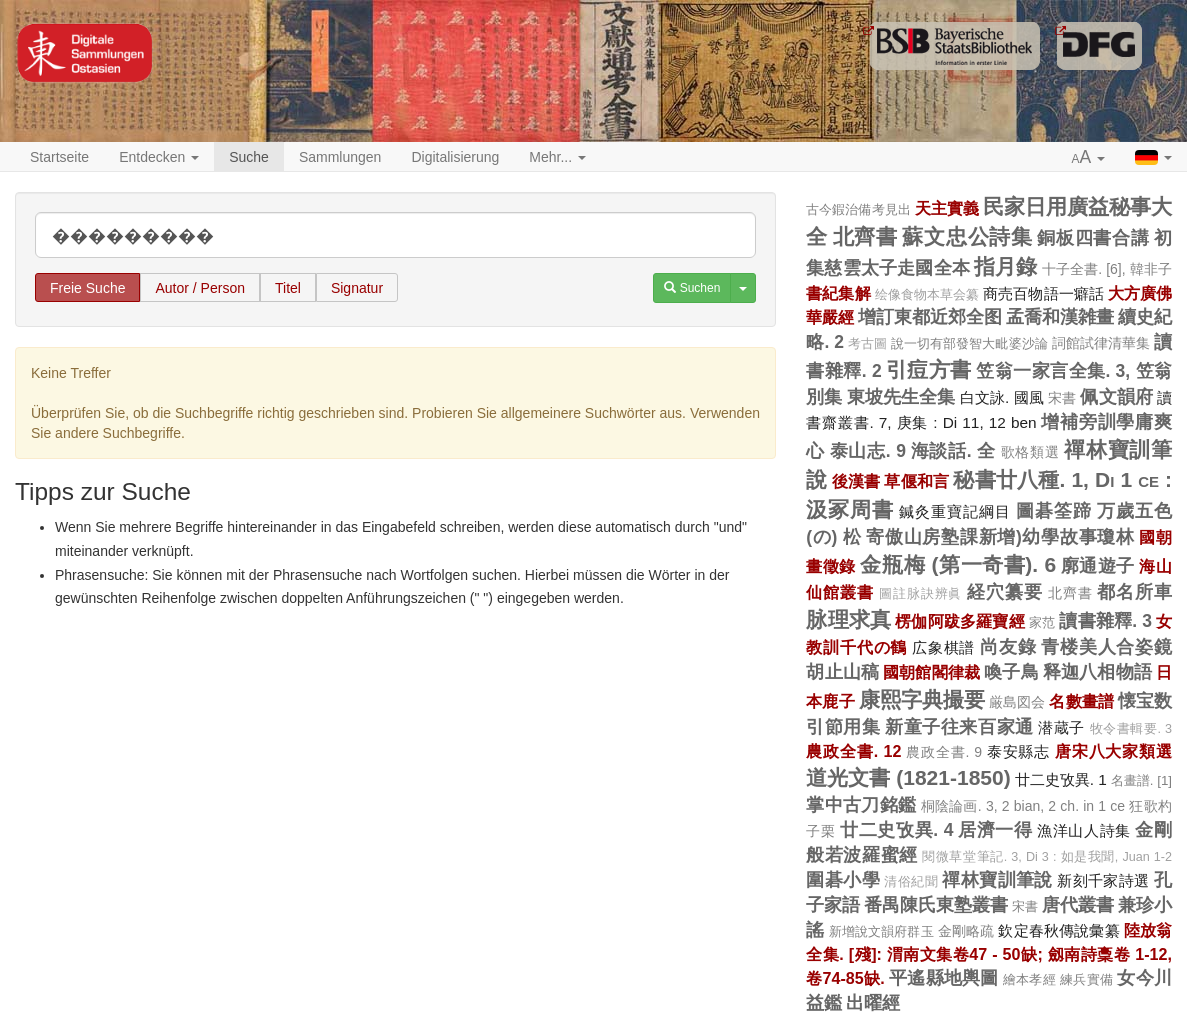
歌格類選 (1030, 452)
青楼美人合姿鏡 (1106, 647)
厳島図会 (1017, 702)
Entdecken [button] (159, 157)
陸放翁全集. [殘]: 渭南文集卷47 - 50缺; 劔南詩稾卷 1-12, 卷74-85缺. (989, 954)
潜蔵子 (1061, 727)
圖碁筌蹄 (1054, 511)
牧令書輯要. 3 (1131, 729)
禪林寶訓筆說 (997, 880)
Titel (288, 288)
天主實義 (947, 208)
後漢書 (856, 481)
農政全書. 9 (944, 752)
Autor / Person (200, 288)
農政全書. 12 (853, 751)
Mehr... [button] (557, 157)
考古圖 (867, 344)
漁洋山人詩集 (1084, 830)
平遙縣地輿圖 (944, 978)
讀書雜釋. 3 (1105, 621)
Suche (249, 157)
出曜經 (873, 1003)
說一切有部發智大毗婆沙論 (969, 343)
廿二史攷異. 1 (1061, 779)
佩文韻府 (1116, 397)
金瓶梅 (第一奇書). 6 (958, 564)
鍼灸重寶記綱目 (955, 511)
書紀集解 (838, 293)
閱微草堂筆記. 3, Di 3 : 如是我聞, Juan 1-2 (1047, 857)
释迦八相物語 (1097, 672)
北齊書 (865, 236)
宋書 (1062, 398)
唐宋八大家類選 (1113, 751)
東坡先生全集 (901, 397)
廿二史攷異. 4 (896, 830)
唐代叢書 (1078, 905)
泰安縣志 (1018, 751)
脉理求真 (848, 619)
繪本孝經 (1029, 979)
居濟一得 (995, 830)
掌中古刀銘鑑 (861, 805)
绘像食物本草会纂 (927, 295)
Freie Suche (87, 288)
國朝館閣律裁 (931, 672)
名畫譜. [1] (1141, 780)
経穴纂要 (1005, 592)
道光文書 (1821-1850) (908, 777)
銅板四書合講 (1093, 238)
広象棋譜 (943, 647)
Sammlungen (340, 157)
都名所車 (1134, 592)
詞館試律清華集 (1101, 343)
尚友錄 (1008, 647)
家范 (1042, 622)
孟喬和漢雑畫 (1060, 317)
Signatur (357, 288)
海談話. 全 (953, 451)
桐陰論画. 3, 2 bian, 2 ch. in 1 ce (1023, 806)
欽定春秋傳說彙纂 (1058, 930)
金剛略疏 (966, 931)
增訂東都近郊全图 (930, 317)
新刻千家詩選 (1103, 880)
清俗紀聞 (911, 882)
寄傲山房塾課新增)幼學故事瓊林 (1000, 537)
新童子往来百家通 (959, 727)
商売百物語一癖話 (1043, 293)
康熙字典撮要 (922, 699)
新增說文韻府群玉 (881, 931)
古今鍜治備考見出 (858, 209)
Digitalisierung (455, 157)
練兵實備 (1086, 979)
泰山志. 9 (868, 451)
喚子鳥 (1011, 672)
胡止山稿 (842, 672)
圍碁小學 (843, 880)
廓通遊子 (1098, 566)
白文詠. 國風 (1002, 397)
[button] (1089, 158)
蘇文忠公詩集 (967, 236)
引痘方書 (929, 369)
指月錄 (1006, 266)
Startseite (59, 157)
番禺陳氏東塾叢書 (936, 905)
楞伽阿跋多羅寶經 (960, 621)
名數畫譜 (1081, 701)
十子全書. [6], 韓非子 (1107, 269)
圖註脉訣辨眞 (921, 594)
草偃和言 (916, 481)
